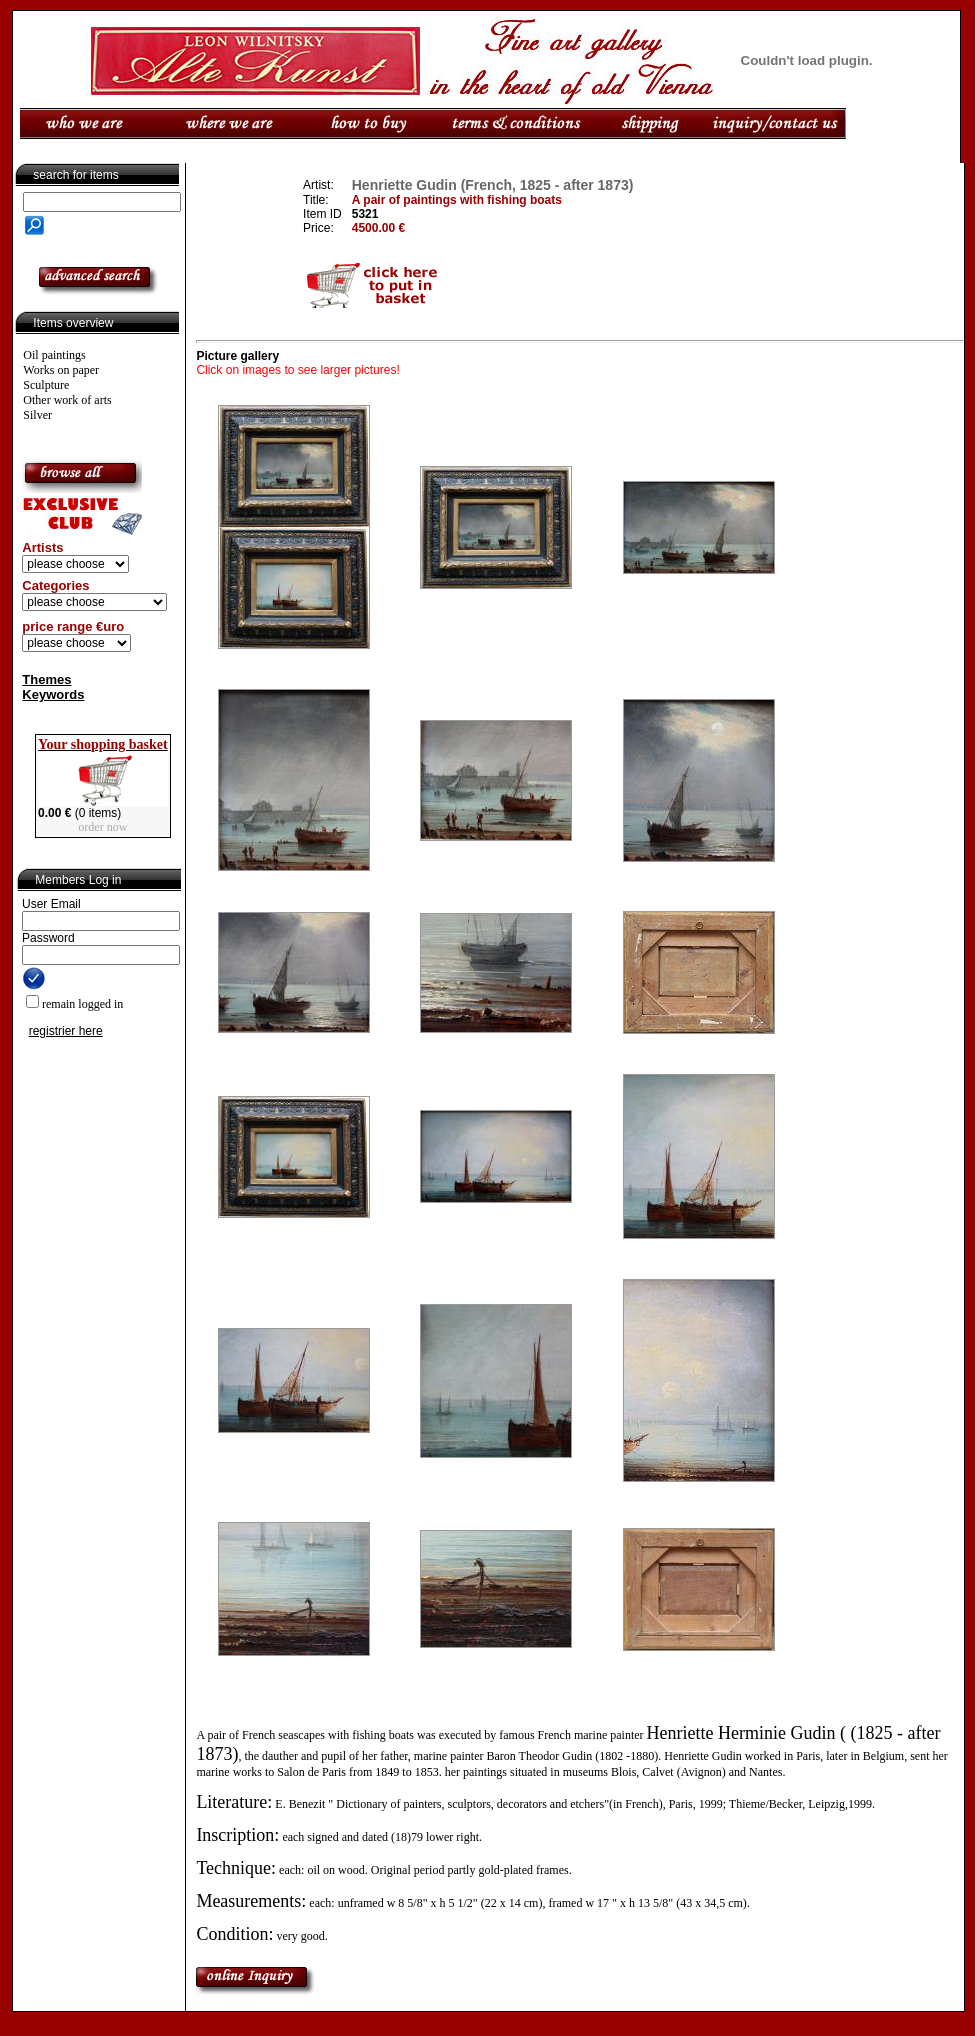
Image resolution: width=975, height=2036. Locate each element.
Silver (37, 415)
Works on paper (61, 370)
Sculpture (46, 385)
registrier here (66, 1031)
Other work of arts (67, 400)
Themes (46, 679)
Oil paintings (54, 355)
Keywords (53, 694)
